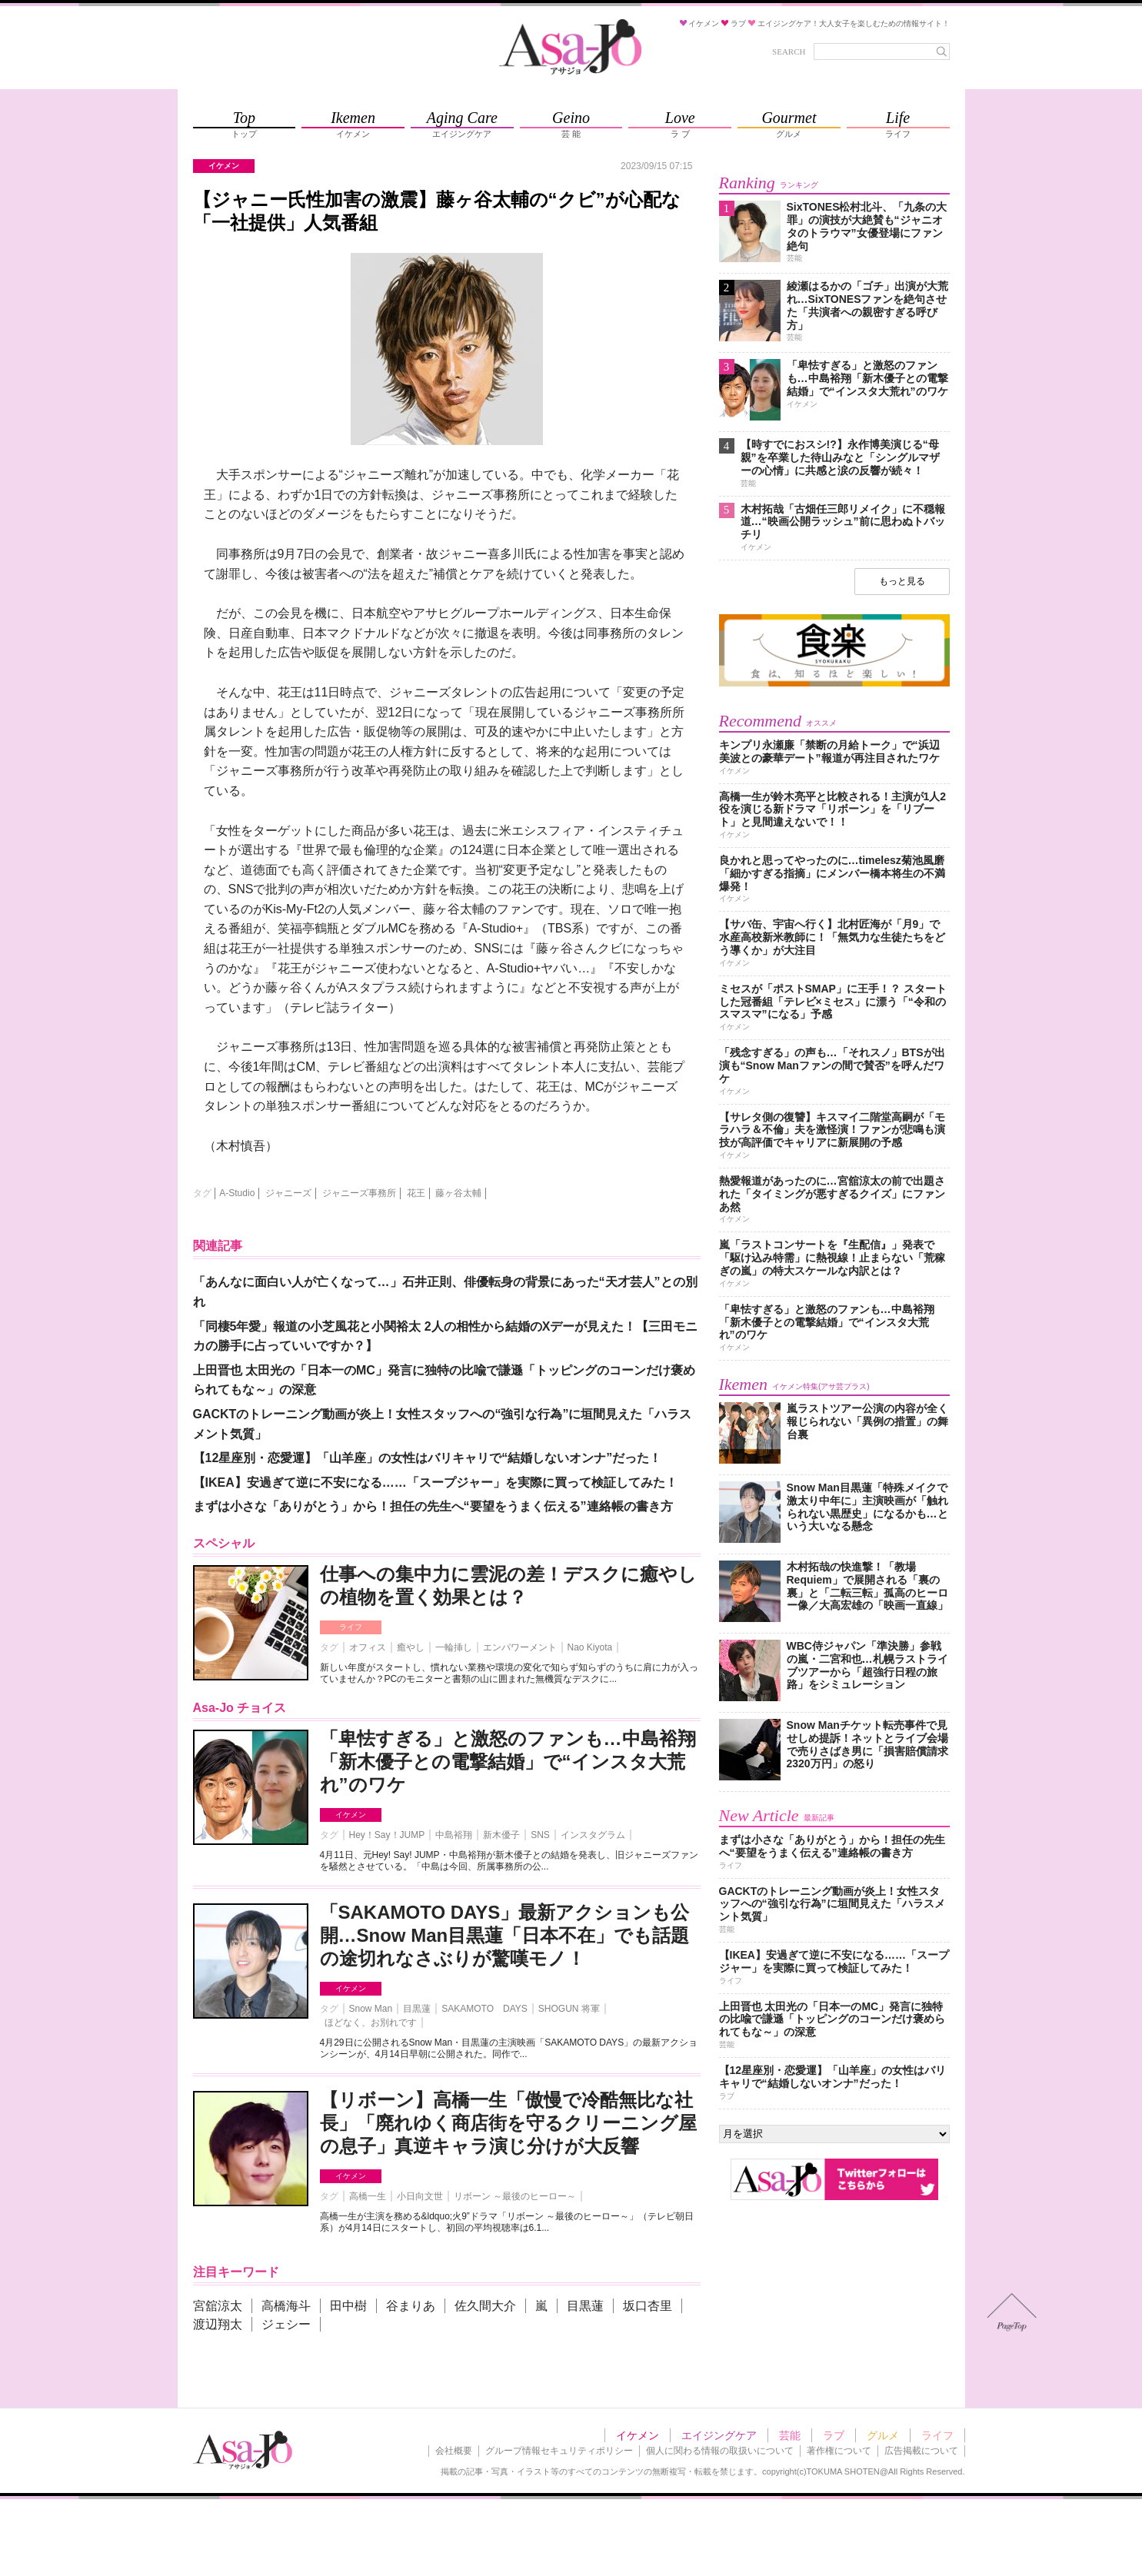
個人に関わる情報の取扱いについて (720, 2450)
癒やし (411, 1647)
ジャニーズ (288, 1193)
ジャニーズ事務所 (359, 1193)
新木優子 (501, 1835)
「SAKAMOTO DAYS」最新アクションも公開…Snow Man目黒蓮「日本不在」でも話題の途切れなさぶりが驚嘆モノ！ (505, 1935)
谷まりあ (410, 2305)
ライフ (350, 1627)
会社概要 (453, 2450)
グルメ (883, 2435)
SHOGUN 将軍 (569, 2008)
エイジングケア (719, 2435)
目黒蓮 (417, 2008)
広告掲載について (921, 2450)
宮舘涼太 (217, 2305)
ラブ (833, 2435)
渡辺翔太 (217, 2324)
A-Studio (237, 1193)
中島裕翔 (453, 1835)
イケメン (350, 1814)
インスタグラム (593, 1835)
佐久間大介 (485, 2305)
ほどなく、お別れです (371, 2022)
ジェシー (286, 2324)
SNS (540, 1835)
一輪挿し (453, 1647)
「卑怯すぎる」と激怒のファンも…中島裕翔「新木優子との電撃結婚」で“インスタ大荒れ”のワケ (508, 1761)
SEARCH (788, 51)
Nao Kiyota (590, 1647)
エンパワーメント (520, 1647)
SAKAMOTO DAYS (484, 2008)
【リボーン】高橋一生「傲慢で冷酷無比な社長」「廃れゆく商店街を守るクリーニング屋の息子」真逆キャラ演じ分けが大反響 (508, 2122)
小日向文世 (420, 2196)
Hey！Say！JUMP (387, 1835)
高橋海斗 (286, 2305)
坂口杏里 (647, 2305)
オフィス (367, 1647)
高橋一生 (367, 2196)
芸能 (790, 2435)
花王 (416, 1193)
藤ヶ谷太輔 (458, 1193)
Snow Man (371, 2008)
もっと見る (902, 581)
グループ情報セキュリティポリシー (559, 2450)
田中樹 (348, 2305)
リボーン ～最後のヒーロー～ (515, 2196)
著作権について (839, 2450)
